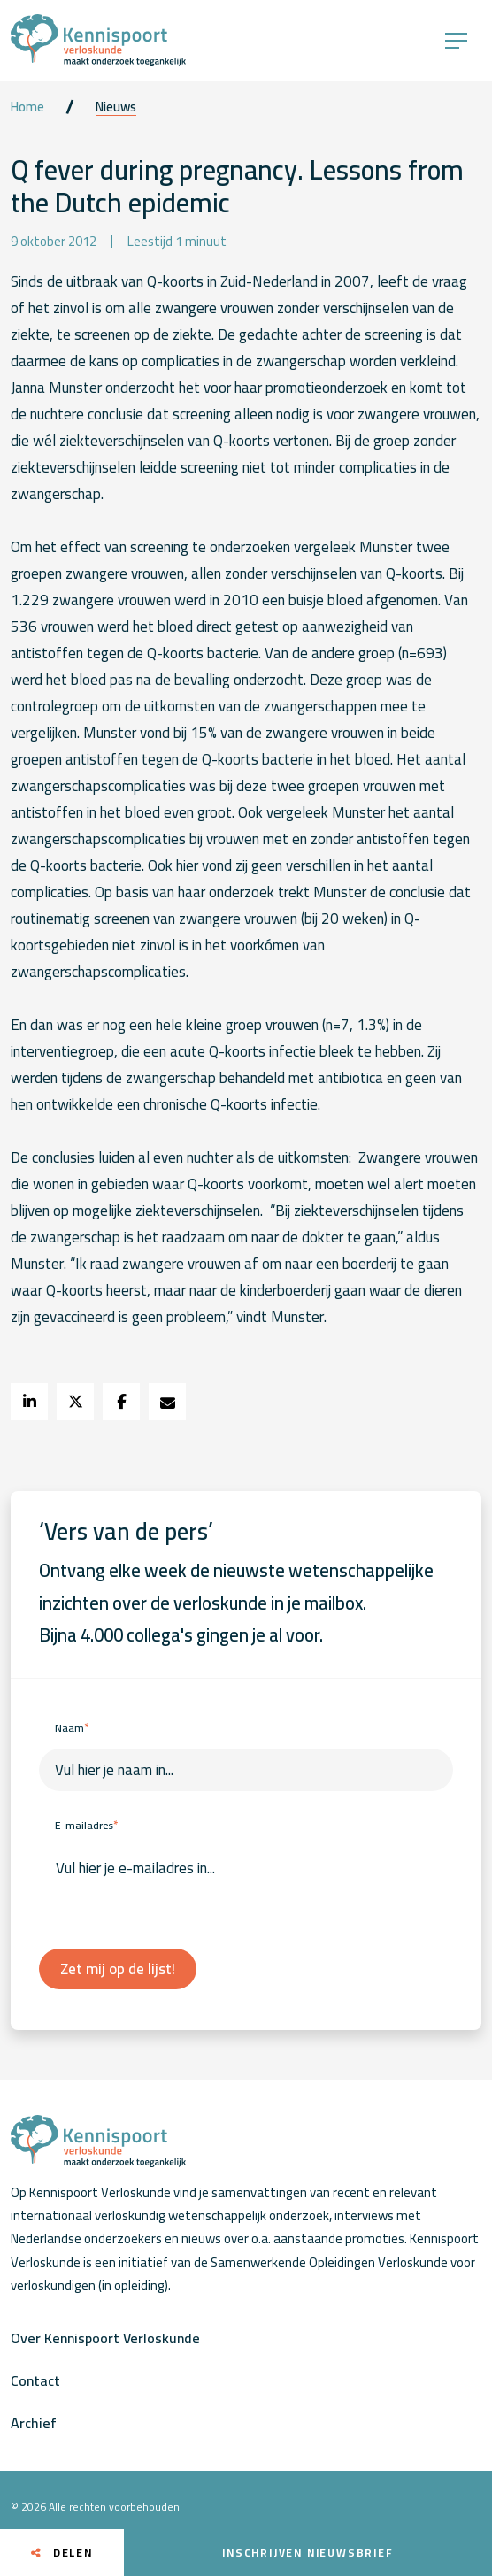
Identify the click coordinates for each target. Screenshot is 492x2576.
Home (27, 107)
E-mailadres (86, 1825)
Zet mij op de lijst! (117, 1969)
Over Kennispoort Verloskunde (105, 2338)
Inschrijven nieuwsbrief (307, 2552)
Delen (62, 2552)
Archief (34, 2423)
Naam (71, 1728)
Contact (35, 2380)
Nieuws (116, 107)
